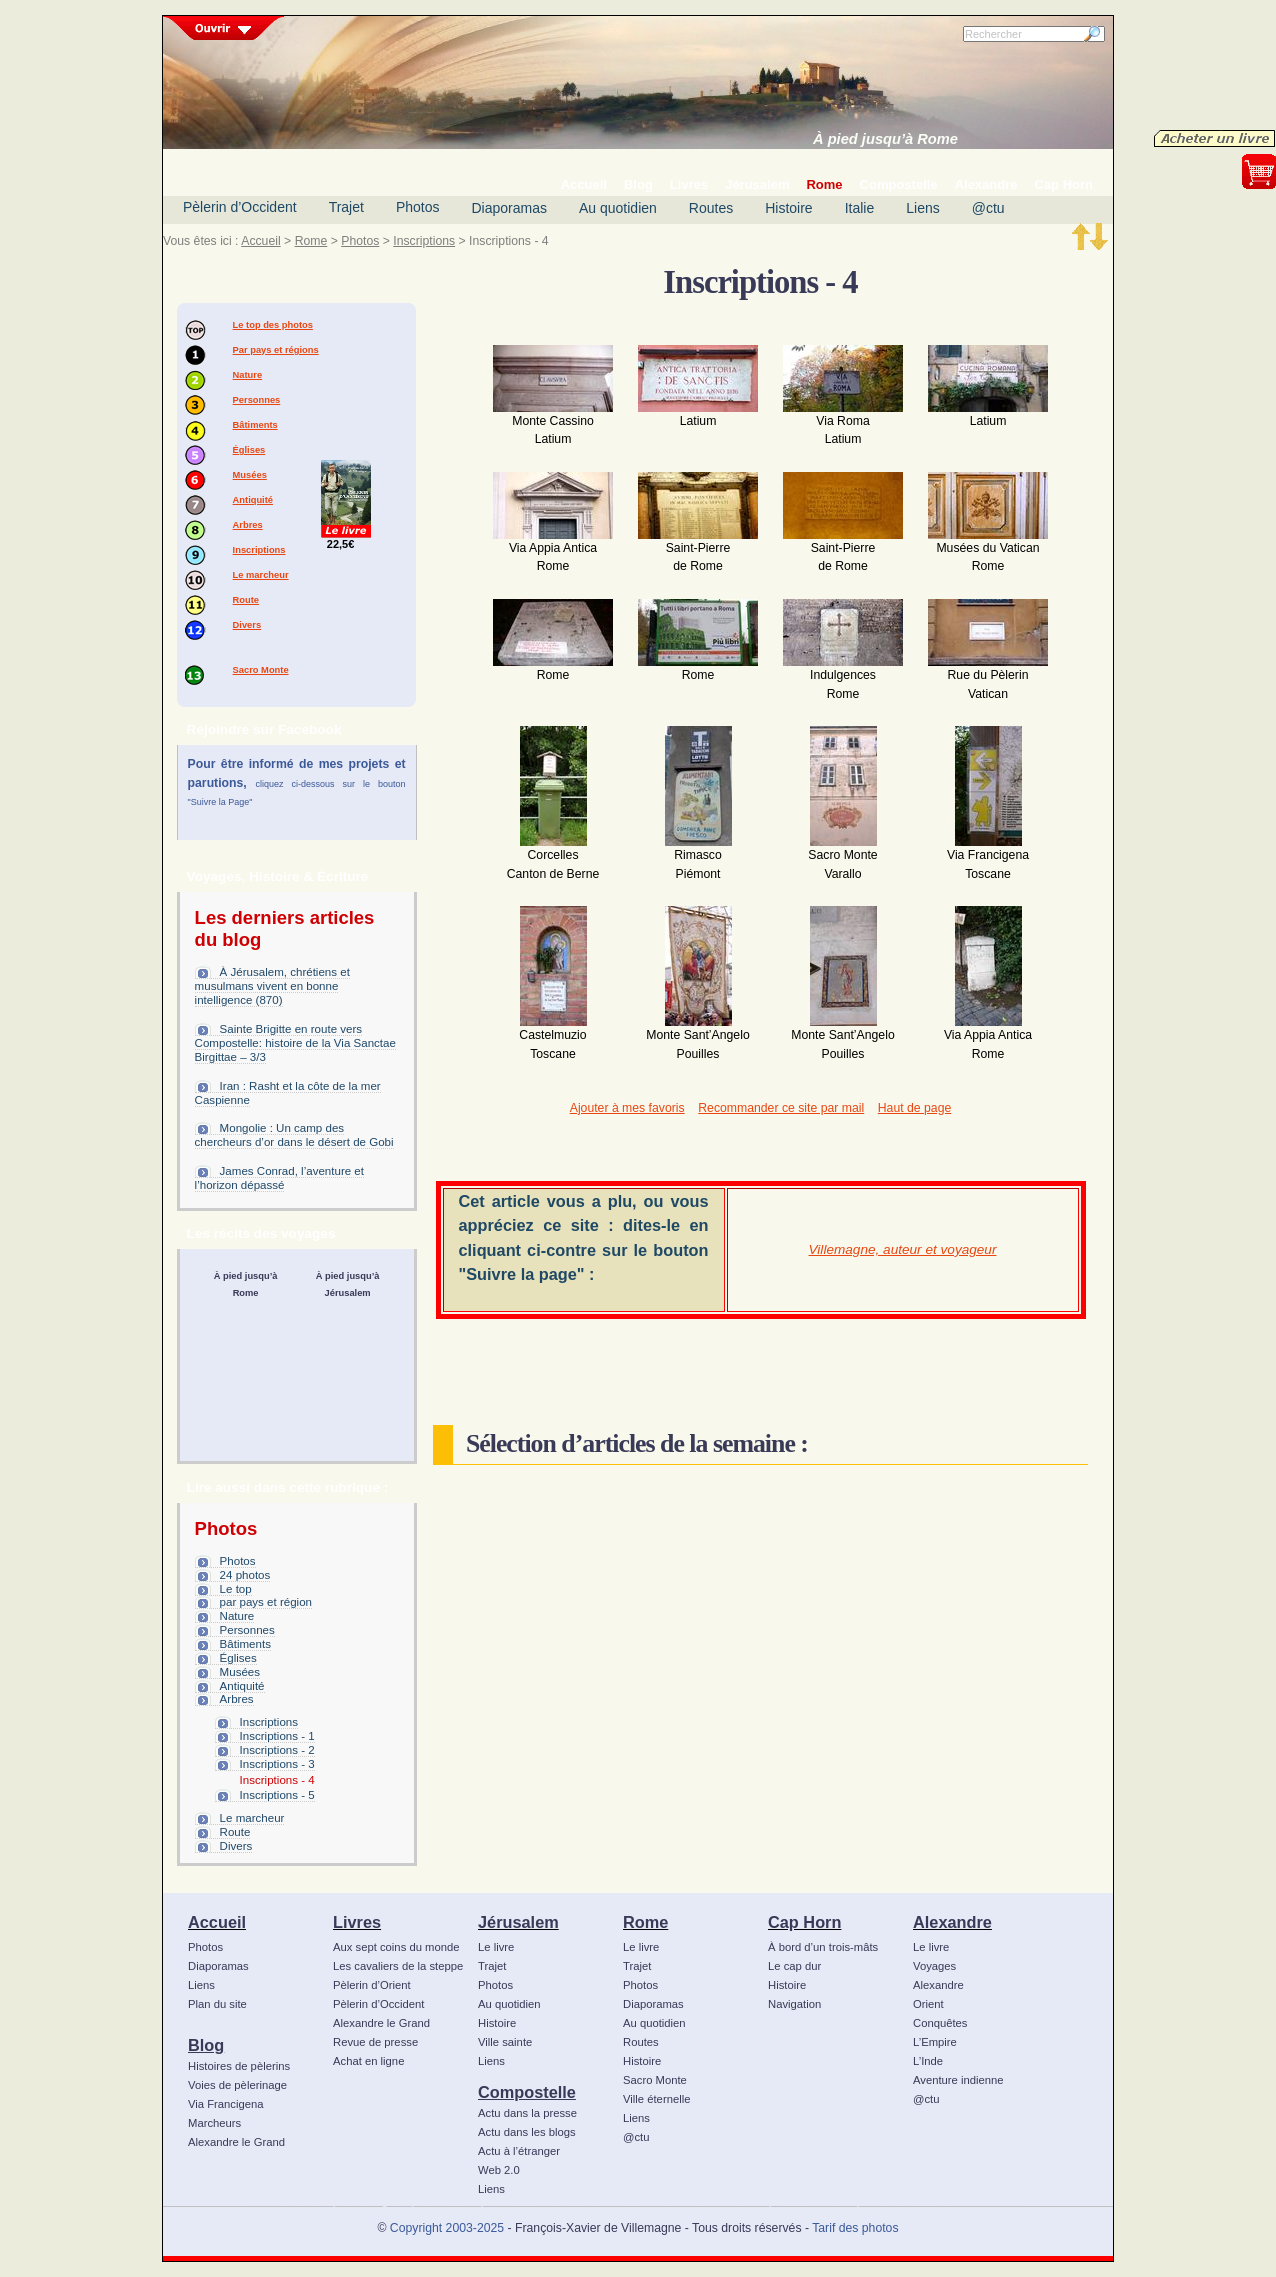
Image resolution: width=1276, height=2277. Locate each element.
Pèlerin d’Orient (372, 1985)
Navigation (794, 2004)
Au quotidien (618, 208)
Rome (311, 241)
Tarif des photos (855, 2228)
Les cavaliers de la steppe (398, 1966)
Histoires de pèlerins (239, 2066)
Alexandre (952, 1922)
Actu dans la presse (527, 2113)
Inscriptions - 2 (277, 1750)
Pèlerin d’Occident (240, 207)
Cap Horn (804, 1922)
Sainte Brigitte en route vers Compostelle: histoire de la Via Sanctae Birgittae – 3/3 (295, 1043)
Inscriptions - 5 (277, 1795)
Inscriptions (424, 241)
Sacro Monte (261, 670)
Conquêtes (940, 2023)
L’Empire (935, 2042)
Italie (860, 208)
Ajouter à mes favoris (627, 1108)
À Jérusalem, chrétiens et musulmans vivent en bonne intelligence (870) (272, 986)
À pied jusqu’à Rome (885, 139)
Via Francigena (226, 2104)
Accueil (260, 241)
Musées (250, 475)
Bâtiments (255, 425)
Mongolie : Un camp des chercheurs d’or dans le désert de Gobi (294, 1135)
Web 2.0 (499, 2170)
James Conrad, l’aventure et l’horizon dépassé (279, 1178)
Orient (928, 2004)
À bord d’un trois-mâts (823, 1947)
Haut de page (914, 1108)
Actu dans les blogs (527, 2132)
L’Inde (928, 2061)
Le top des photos (273, 325)
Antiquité (253, 500)
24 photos (245, 1575)
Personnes (257, 400)
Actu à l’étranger (519, 2151)
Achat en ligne (368, 2061)
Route (246, 600)
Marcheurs (214, 2123)
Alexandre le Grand (236, 2142)
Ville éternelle (656, 2099)
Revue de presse (375, 2042)
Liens (922, 208)
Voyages (934, 1966)
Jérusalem (518, 1922)
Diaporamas (509, 208)
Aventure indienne (958, 2080)
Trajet (346, 207)
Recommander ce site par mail (781, 1108)
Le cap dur (794, 1966)
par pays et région (266, 1602)
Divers (247, 625)
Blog (206, 2045)
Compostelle (527, 2092)
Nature (248, 375)
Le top (236, 1589)
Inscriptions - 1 (277, 1736)
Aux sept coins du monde (396, 1947)
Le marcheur (261, 575)
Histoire (788, 208)
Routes (711, 208)
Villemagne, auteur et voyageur (903, 1249)
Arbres (248, 525)
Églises (249, 450)
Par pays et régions (276, 350)
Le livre (496, 1947)
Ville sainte (505, 2042)
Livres (357, 1922)
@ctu (988, 208)
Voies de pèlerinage (237, 2085)
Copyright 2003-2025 (447, 2228)
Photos (418, 207)
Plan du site (217, 2004)
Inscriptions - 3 (277, 1764)
